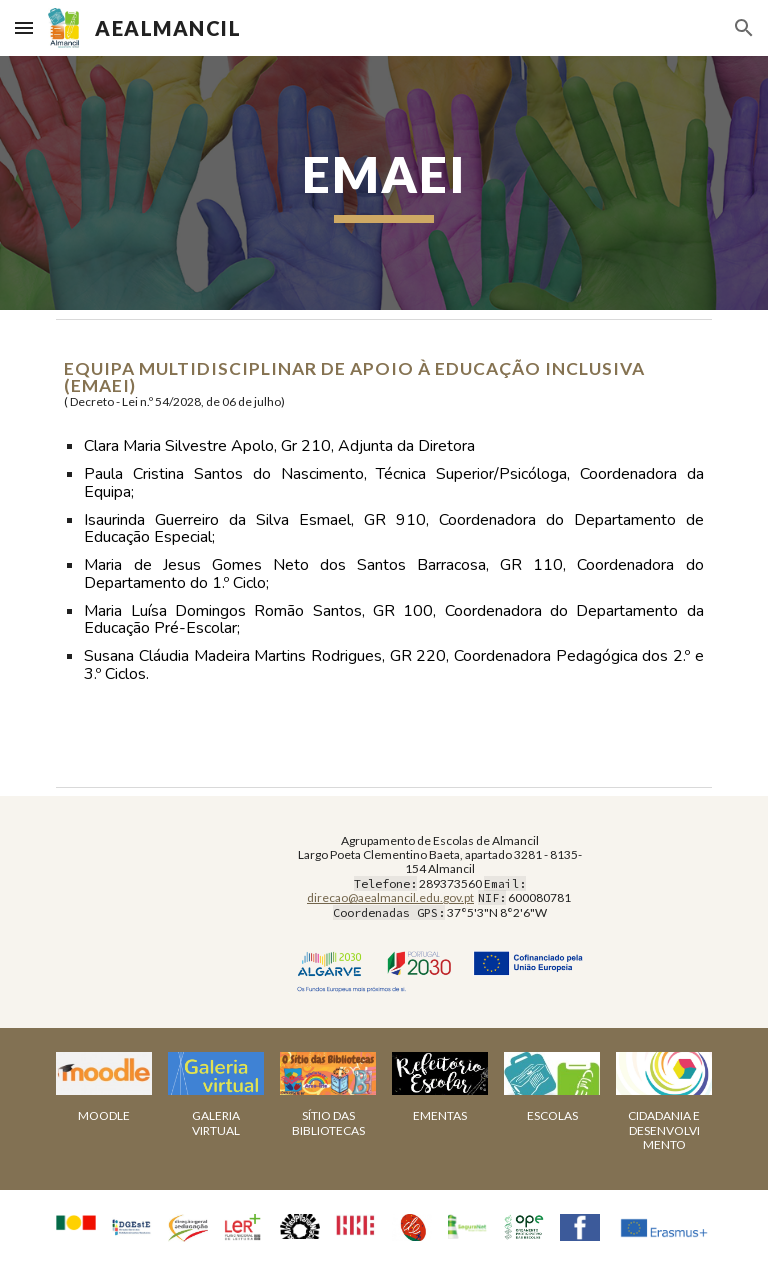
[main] (383, 183)
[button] (24, 27)
